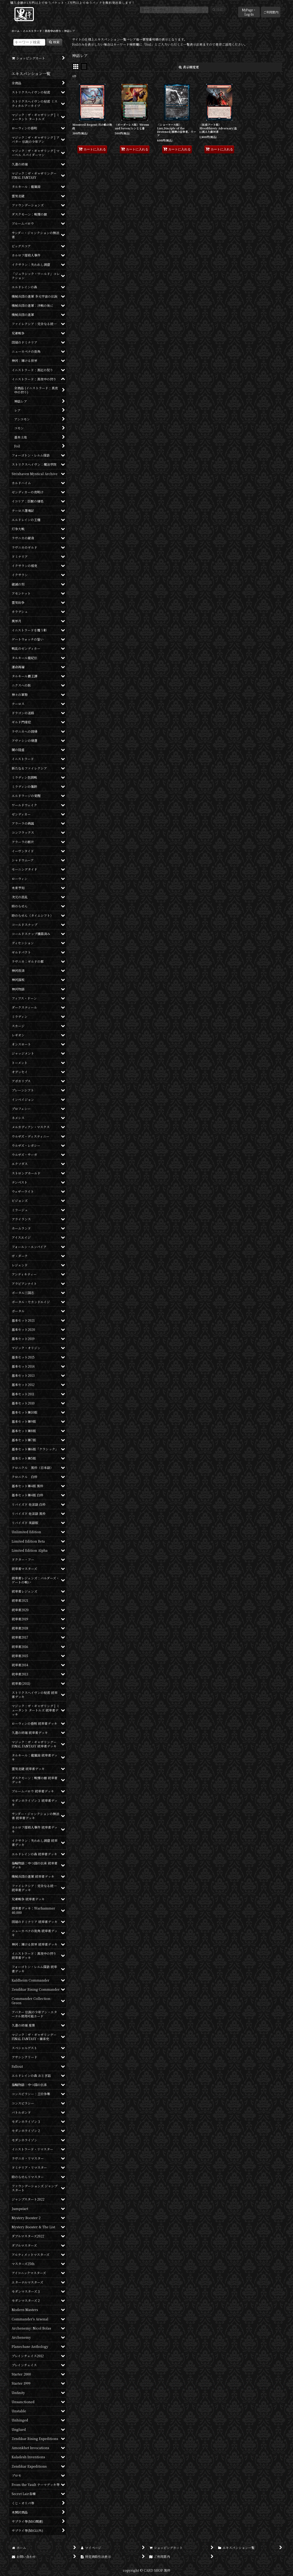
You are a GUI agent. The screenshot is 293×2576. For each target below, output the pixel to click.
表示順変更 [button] (189, 67)
